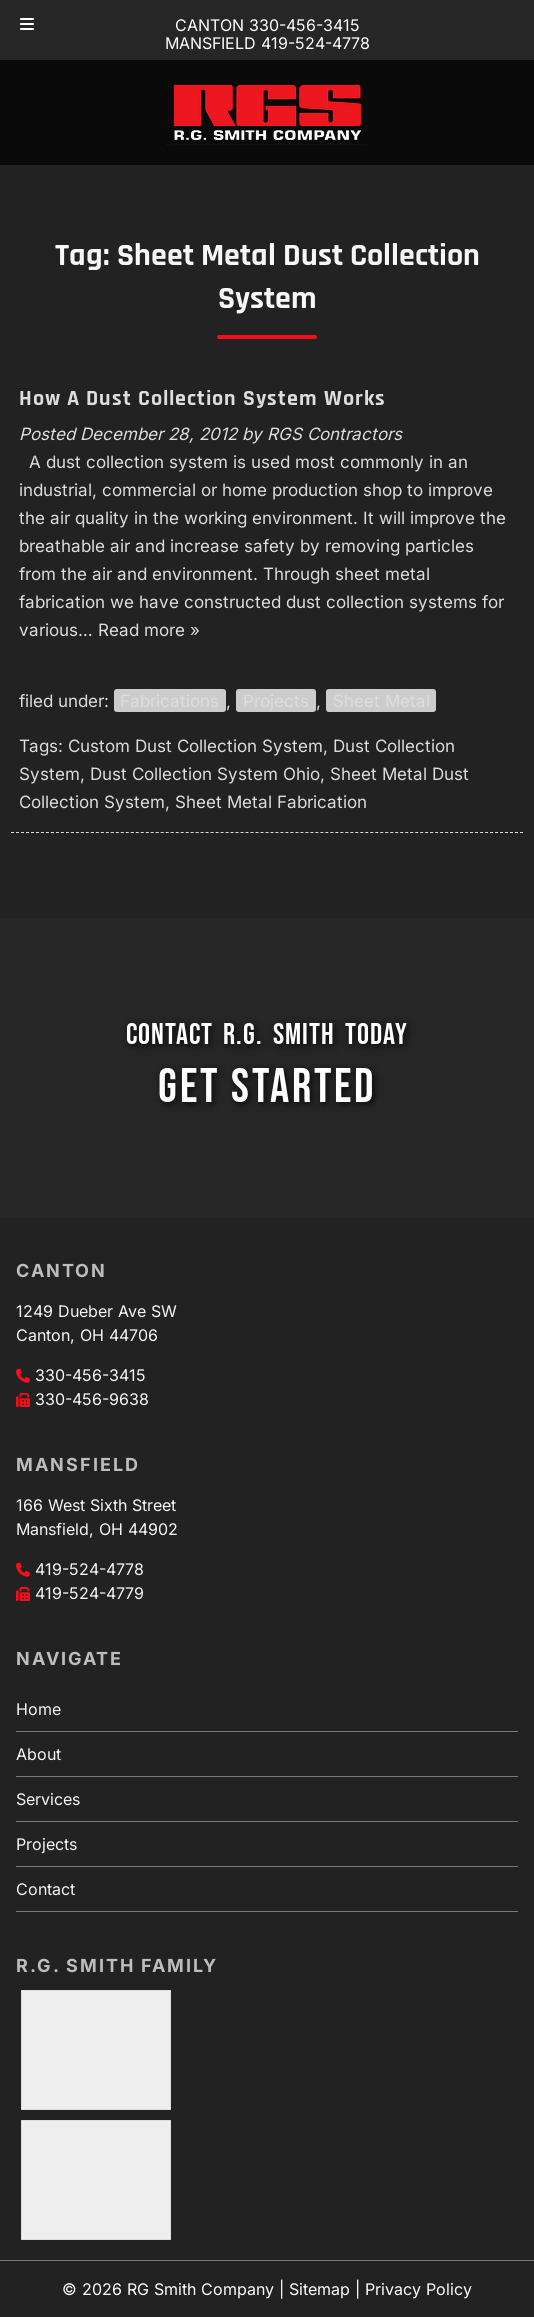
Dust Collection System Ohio (205, 774)
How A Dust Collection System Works (202, 399)
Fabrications (169, 701)
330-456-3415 (90, 1375)
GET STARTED (267, 1087)
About (38, 1754)
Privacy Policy (418, 2289)
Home (38, 1709)
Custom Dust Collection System (195, 746)
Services (48, 1799)
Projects (276, 701)
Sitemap (319, 2289)
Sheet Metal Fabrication (271, 802)
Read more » (149, 630)
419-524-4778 (89, 1569)
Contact (45, 1889)
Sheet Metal (381, 701)
